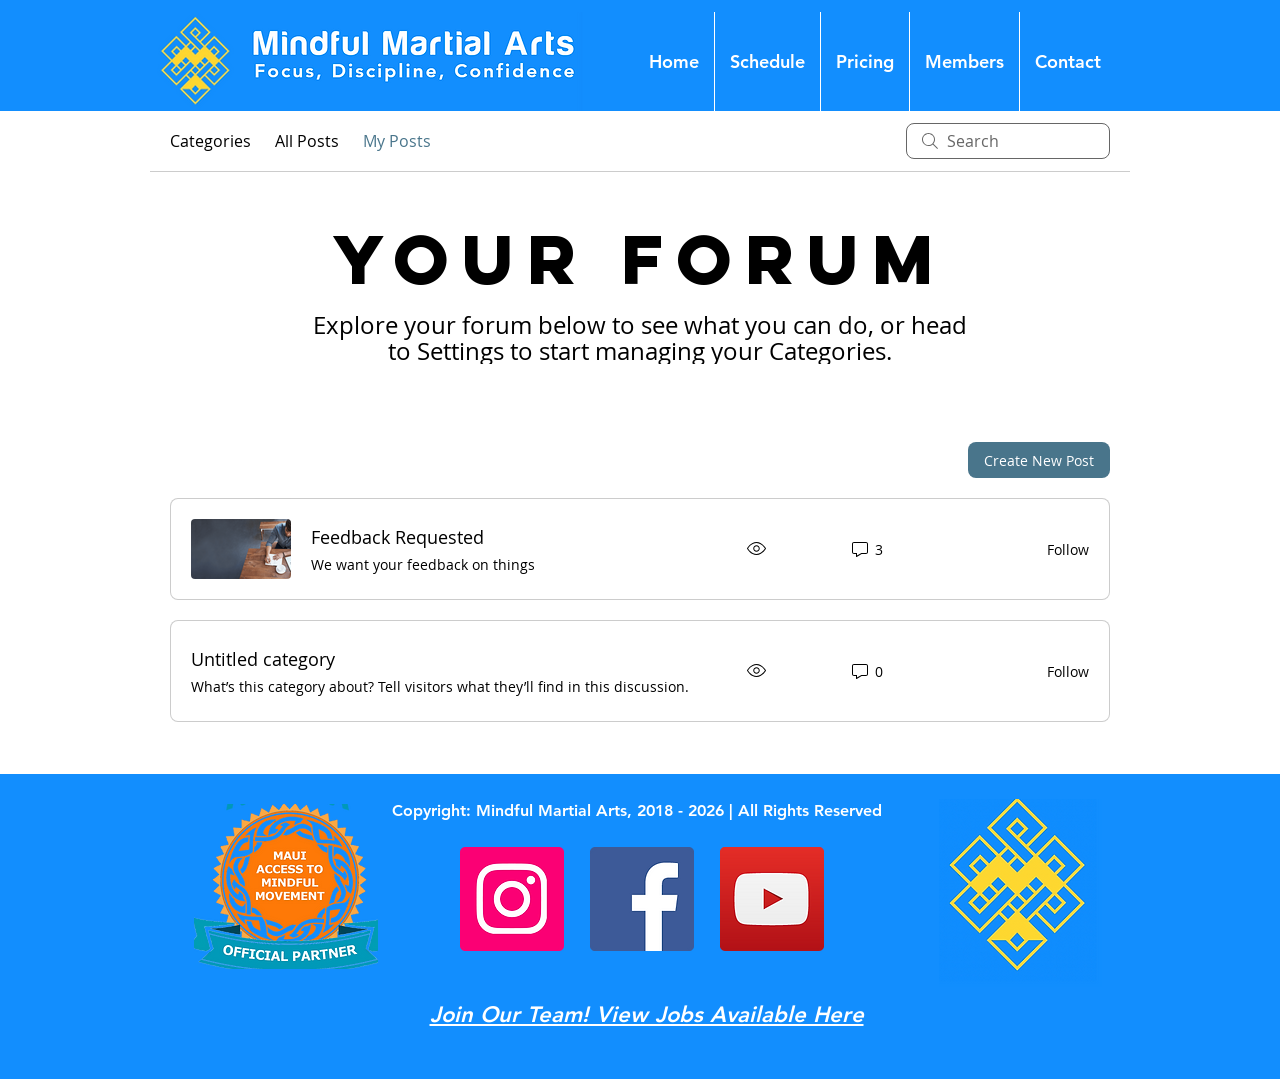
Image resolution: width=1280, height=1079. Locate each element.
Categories (210, 141)
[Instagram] (512, 899)
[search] (1008, 141)
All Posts (307, 141)
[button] (964, 61)
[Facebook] (642, 899)
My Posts (397, 141)
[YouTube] (772, 899)
